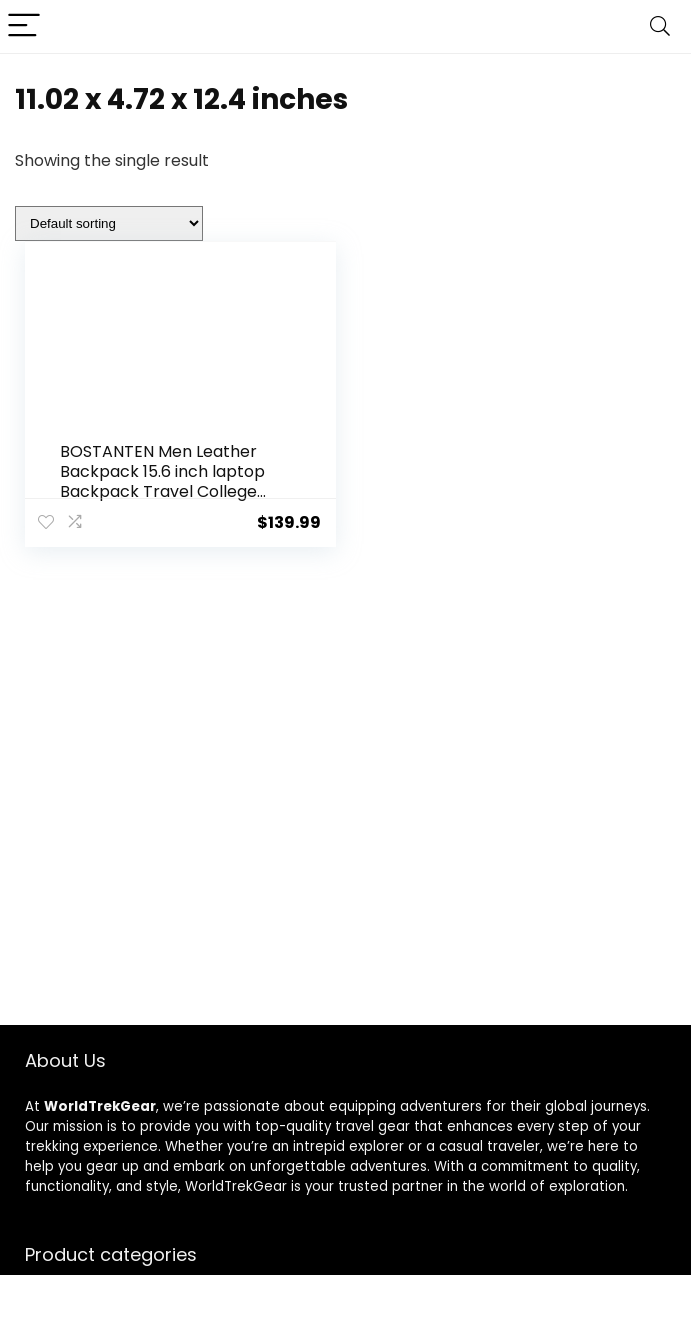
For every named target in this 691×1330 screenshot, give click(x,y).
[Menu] (24, 26)
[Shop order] (109, 223)
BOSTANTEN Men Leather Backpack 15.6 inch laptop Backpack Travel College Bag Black (162, 481)
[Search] (660, 26)
